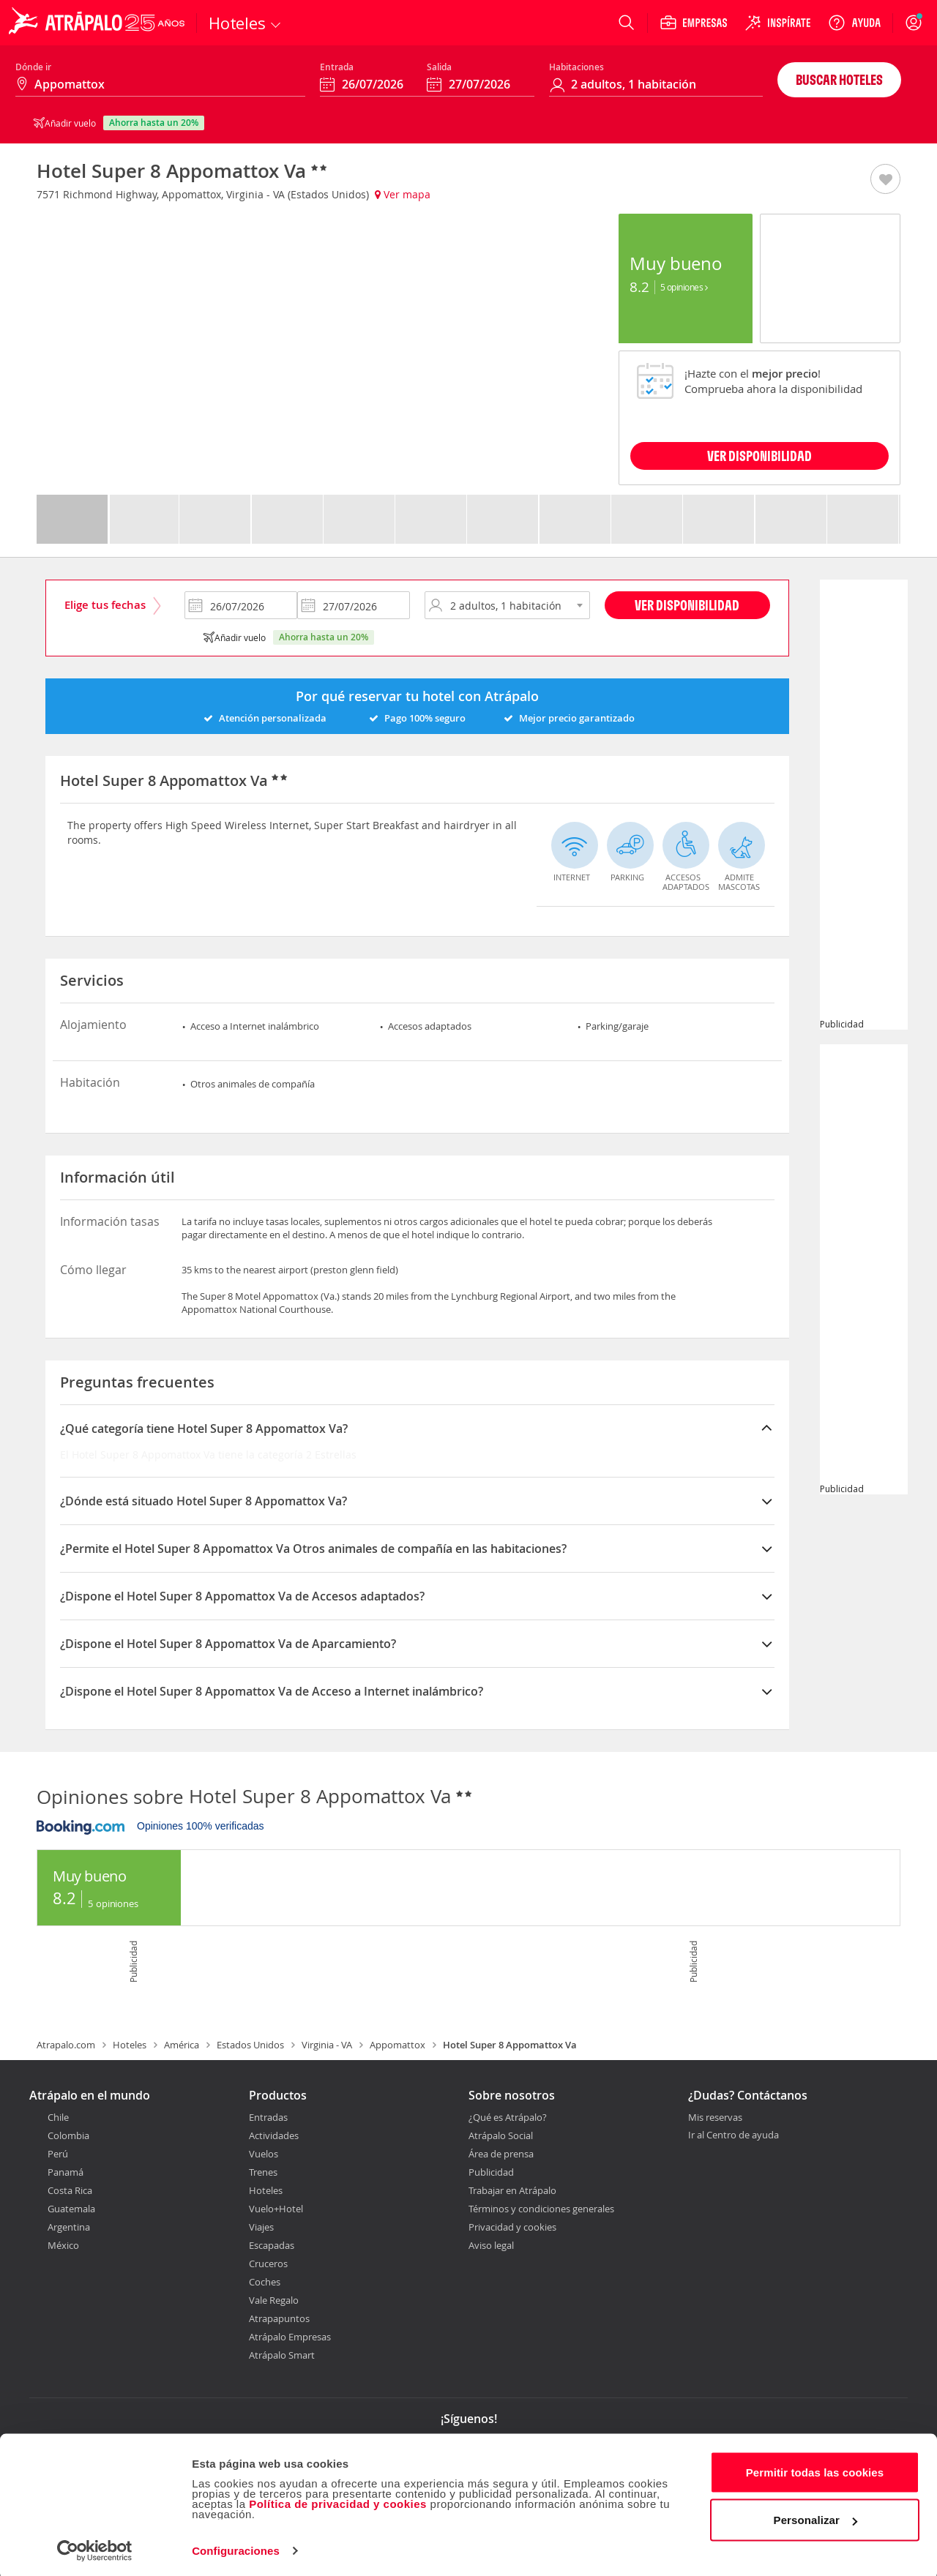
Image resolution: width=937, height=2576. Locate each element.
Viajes (261, 2227)
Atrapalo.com (66, 2044)
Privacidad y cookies (512, 2227)
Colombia (68, 2135)
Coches (264, 2281)
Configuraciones (236, 2547)
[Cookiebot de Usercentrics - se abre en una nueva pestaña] (95, 2547)
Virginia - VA (327, 2044)
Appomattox (397, 2044)
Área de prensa (501, 2153)
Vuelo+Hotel (276, 2208)
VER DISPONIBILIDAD (759, 455)
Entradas (268, 2117)
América (181, 2044)
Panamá (65, 2172)
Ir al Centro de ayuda (733, 2135)
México (63, 2245)
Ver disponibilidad (687, 605)
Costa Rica (70, 2190)
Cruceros (268, 2263)
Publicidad (491, 2172)
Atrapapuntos (279, 2318)
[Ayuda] (854, 22)
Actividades (274, 2135)
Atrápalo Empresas (290, 2336)
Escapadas (271, 2245)
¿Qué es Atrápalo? (507, 2117)
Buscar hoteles (839, 79)
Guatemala (71, 2208)
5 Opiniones (684, 287)
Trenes (263, 2172)
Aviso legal (491, 2245)
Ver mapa (402, 194)
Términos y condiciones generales (541, 2208)
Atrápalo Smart (282, 2355)
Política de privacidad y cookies (338, 2500)
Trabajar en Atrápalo (512, 2190)
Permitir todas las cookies (815, 2469)
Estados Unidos (250, 2044)
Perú (58, 2153)
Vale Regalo (274, 2300)
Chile (58, 2117)
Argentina (69, 2227)
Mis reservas (715, 2118)
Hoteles (129, 2044)
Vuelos (263, 2153)
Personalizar (815, 2516)
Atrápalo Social (500, 2135)
